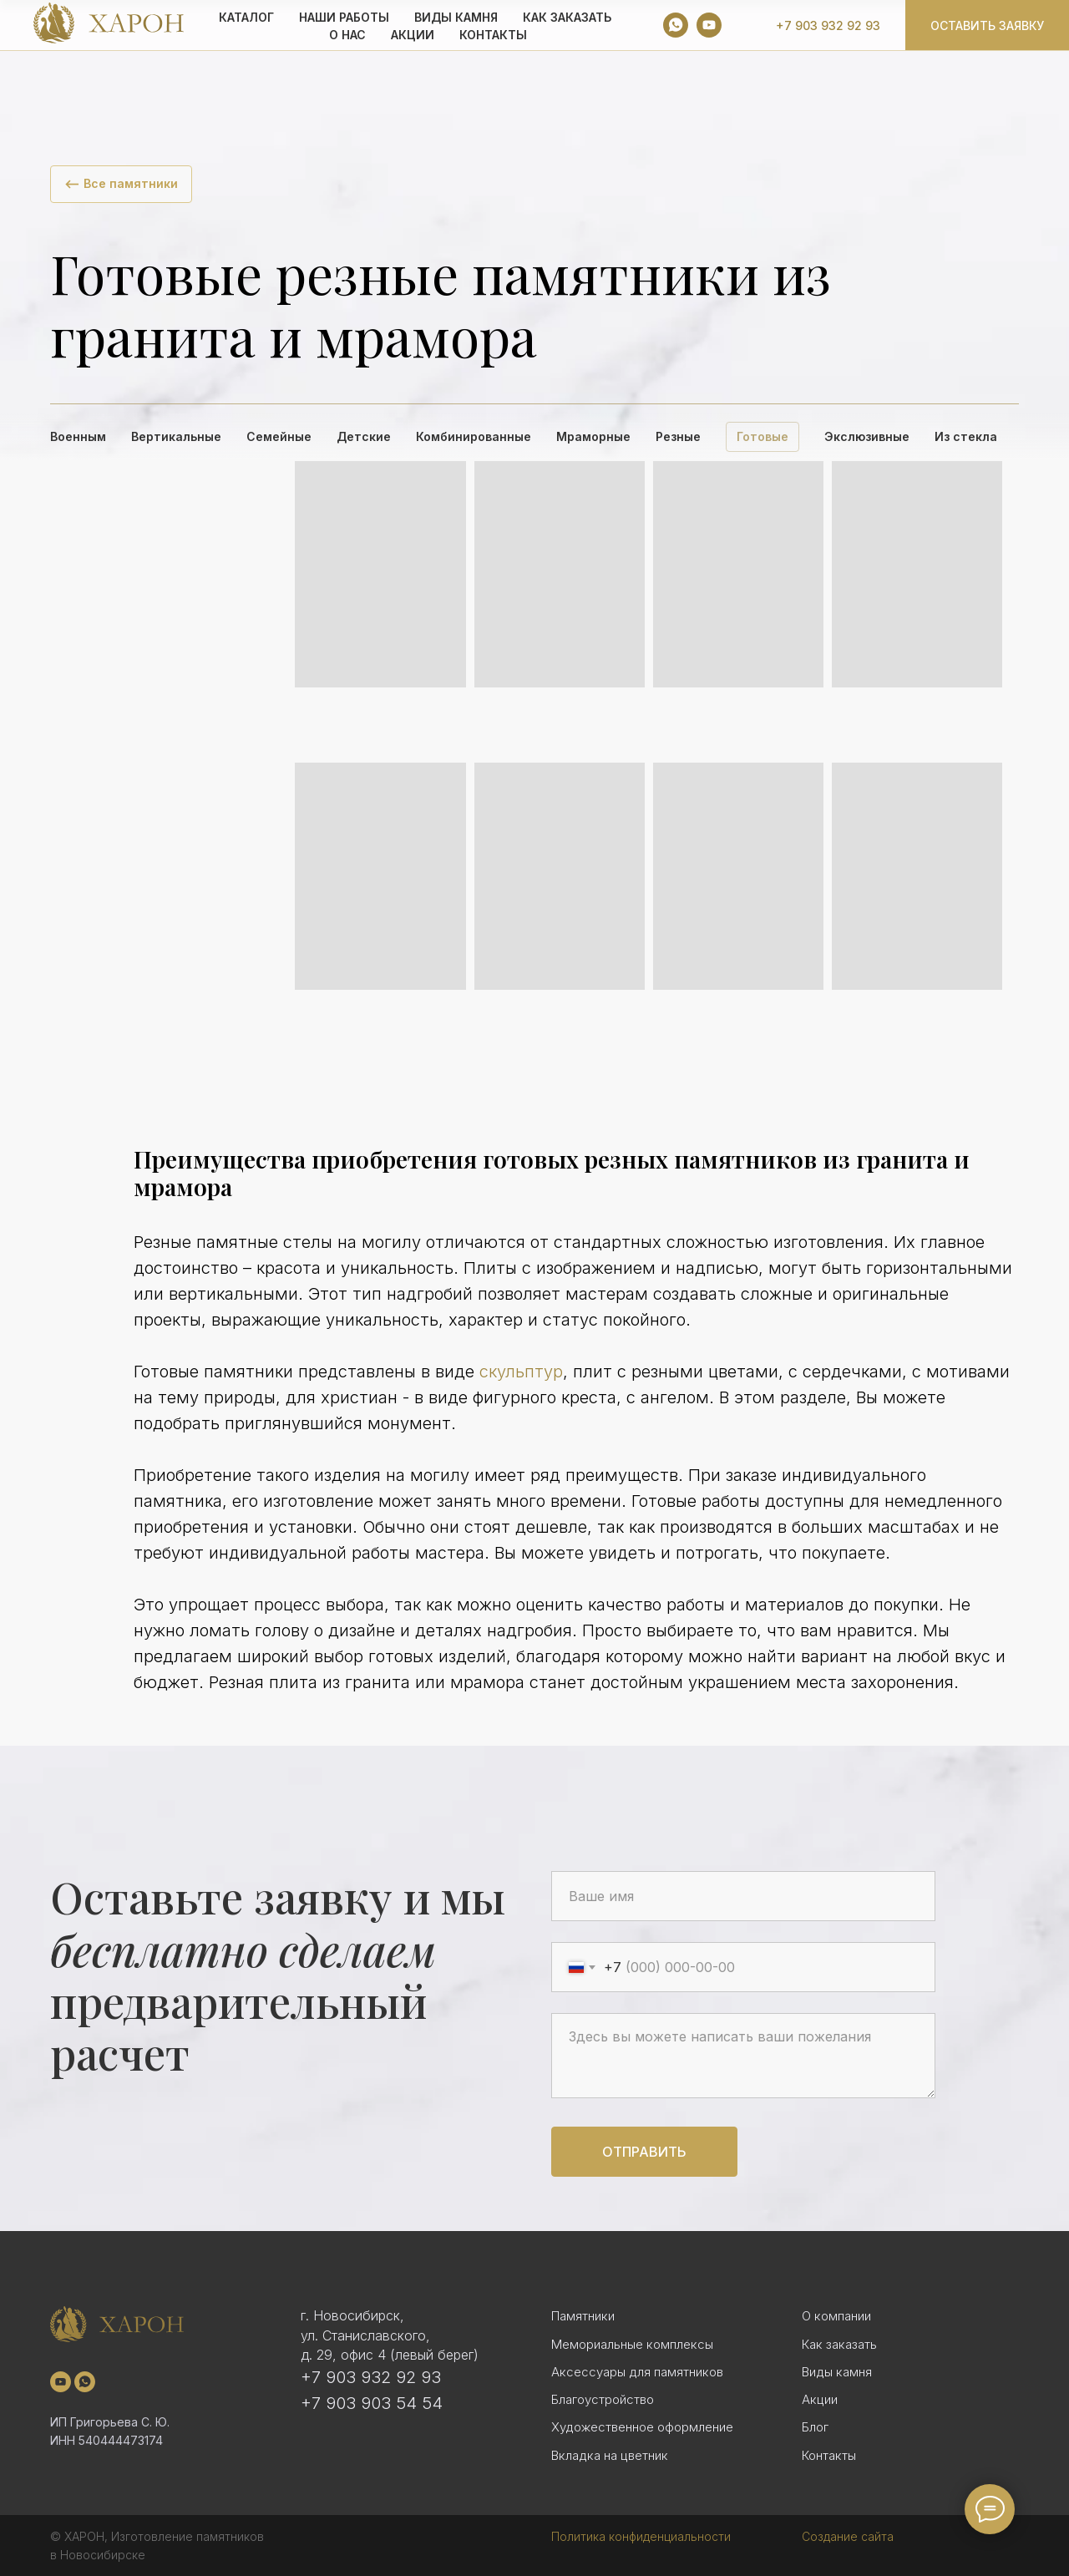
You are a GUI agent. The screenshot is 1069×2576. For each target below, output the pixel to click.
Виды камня (837, 2372)
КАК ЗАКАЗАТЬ (567, 17)
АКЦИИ (412, 35)
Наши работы (344, 17)
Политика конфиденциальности (641, 2536)
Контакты (493, 35)
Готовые (762, 436)
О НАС (347, 35)
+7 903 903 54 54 (372, 2403)
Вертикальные (176, 436)
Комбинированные (473, 436)
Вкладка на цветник (609, 2455)
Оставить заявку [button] (987, 25)
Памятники (583, 2316)
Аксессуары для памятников (637, 2372)
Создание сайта (848, 2536)
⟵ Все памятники (121, 183)
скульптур (521, 1372)
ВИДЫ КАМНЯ (456, 17)
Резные (678, 436)
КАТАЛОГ (246, 17)
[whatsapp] (675, 25)
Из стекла (966, 436)
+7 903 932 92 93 (828, 25)
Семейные (279, 436)
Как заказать (839, 2344)
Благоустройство (602, 2399)
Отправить (644, 2151)
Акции (820, 2399)
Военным (78, 436)
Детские (364, 436)
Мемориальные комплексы (632, 2344)
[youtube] (709, 25)
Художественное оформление (642, 2427)
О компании (836, 2316)
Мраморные (593, 436)
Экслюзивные (866, 436)
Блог (815, 2427)
